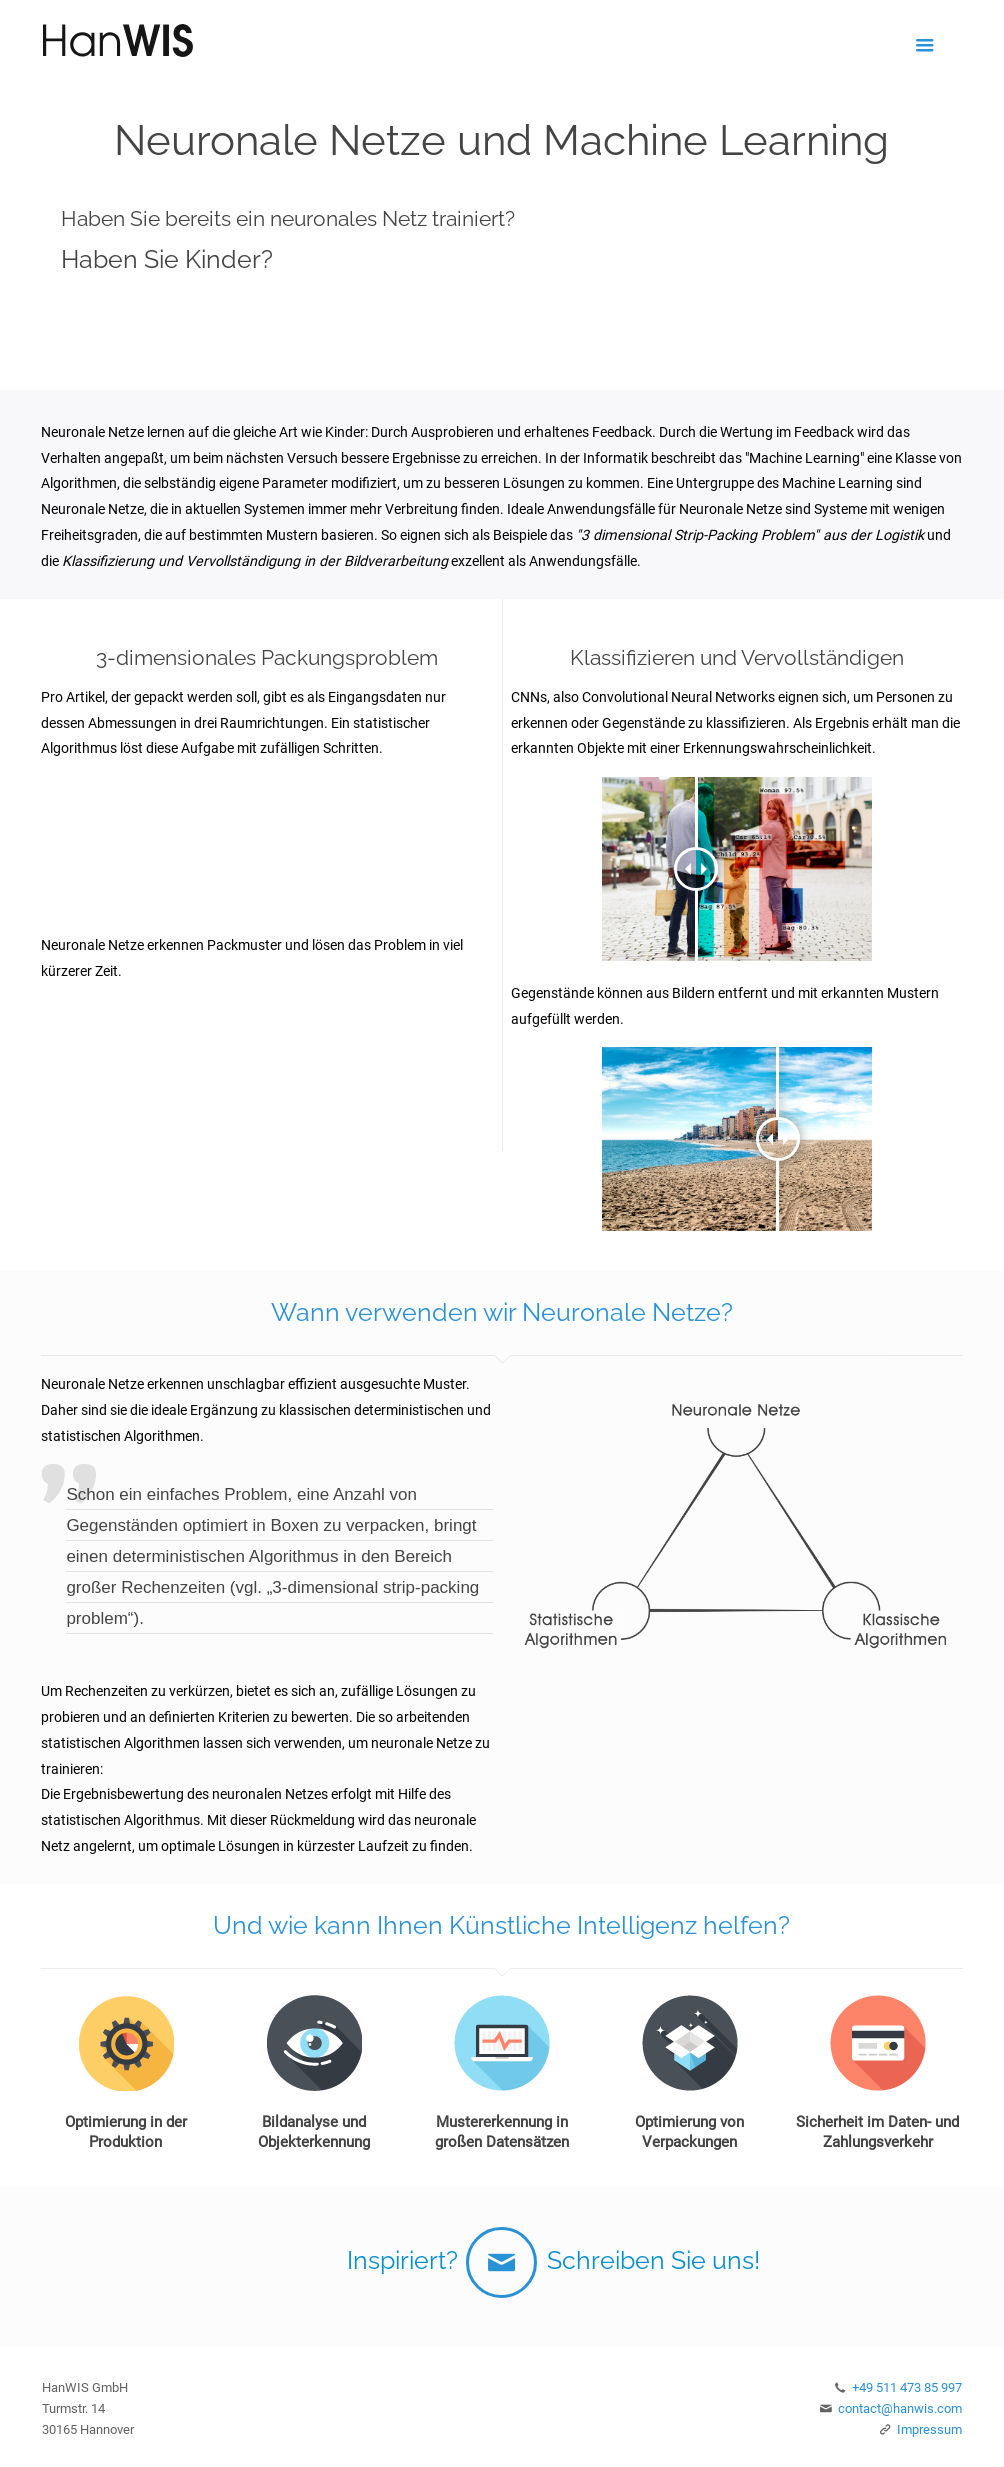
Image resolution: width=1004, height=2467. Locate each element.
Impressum (929, 2429)
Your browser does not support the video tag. (267, 844)
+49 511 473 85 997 (907, 2387)
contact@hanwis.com (900, 2408)
